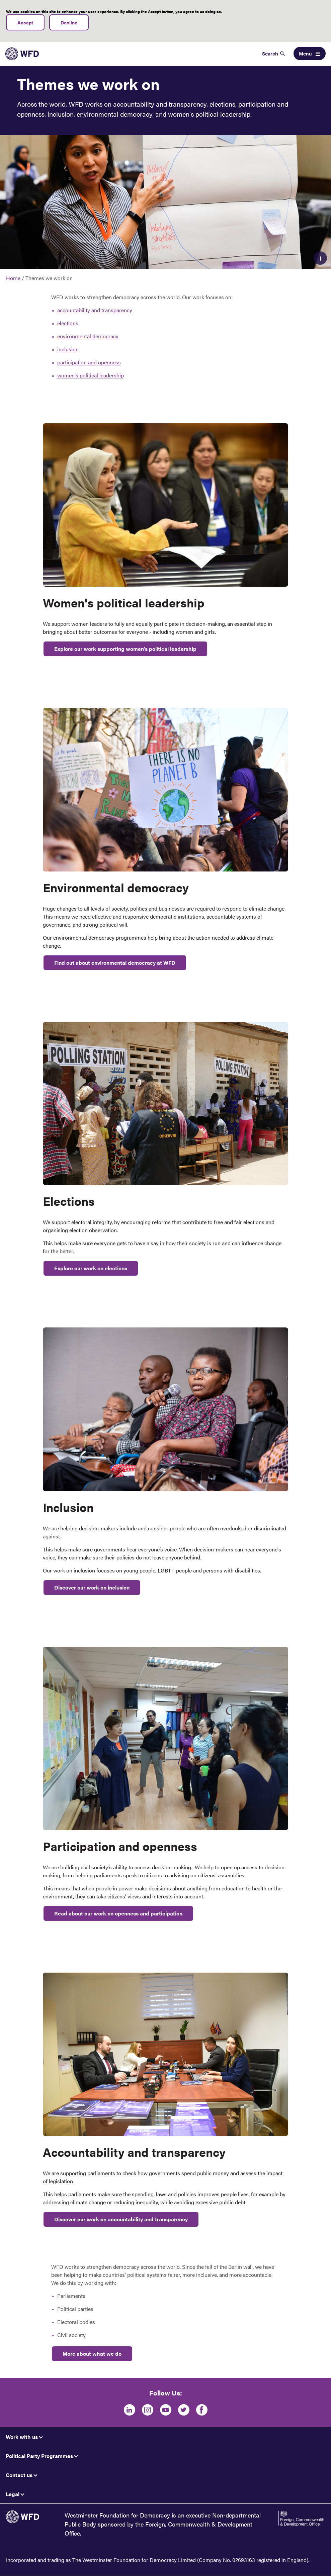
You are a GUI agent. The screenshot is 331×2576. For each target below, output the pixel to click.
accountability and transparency (94, 310)
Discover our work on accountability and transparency (121, 2219)
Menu (305, 53)
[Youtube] (165, 2410)
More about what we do (92, 2353)
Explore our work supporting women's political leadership (125, 649)
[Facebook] (202, 2410)
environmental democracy (87, 336)
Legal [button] (12, 2494)
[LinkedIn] (129, 2410)
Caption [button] (320, 258)
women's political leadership (90, 375)
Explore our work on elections (90, 1268)
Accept (25, 22)
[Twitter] (183, 2410)
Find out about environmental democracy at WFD (114, 962)
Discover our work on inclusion (92, 1587)
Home (13, 278)
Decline (69, 22)
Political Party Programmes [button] (39, 2456)
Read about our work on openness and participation (118, 1913)
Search (270, 53)
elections (67, 323)
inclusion (68, 349)
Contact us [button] (19, 2475)
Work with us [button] (22, 2437)
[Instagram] (147, 2410)
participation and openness (89, 362)
